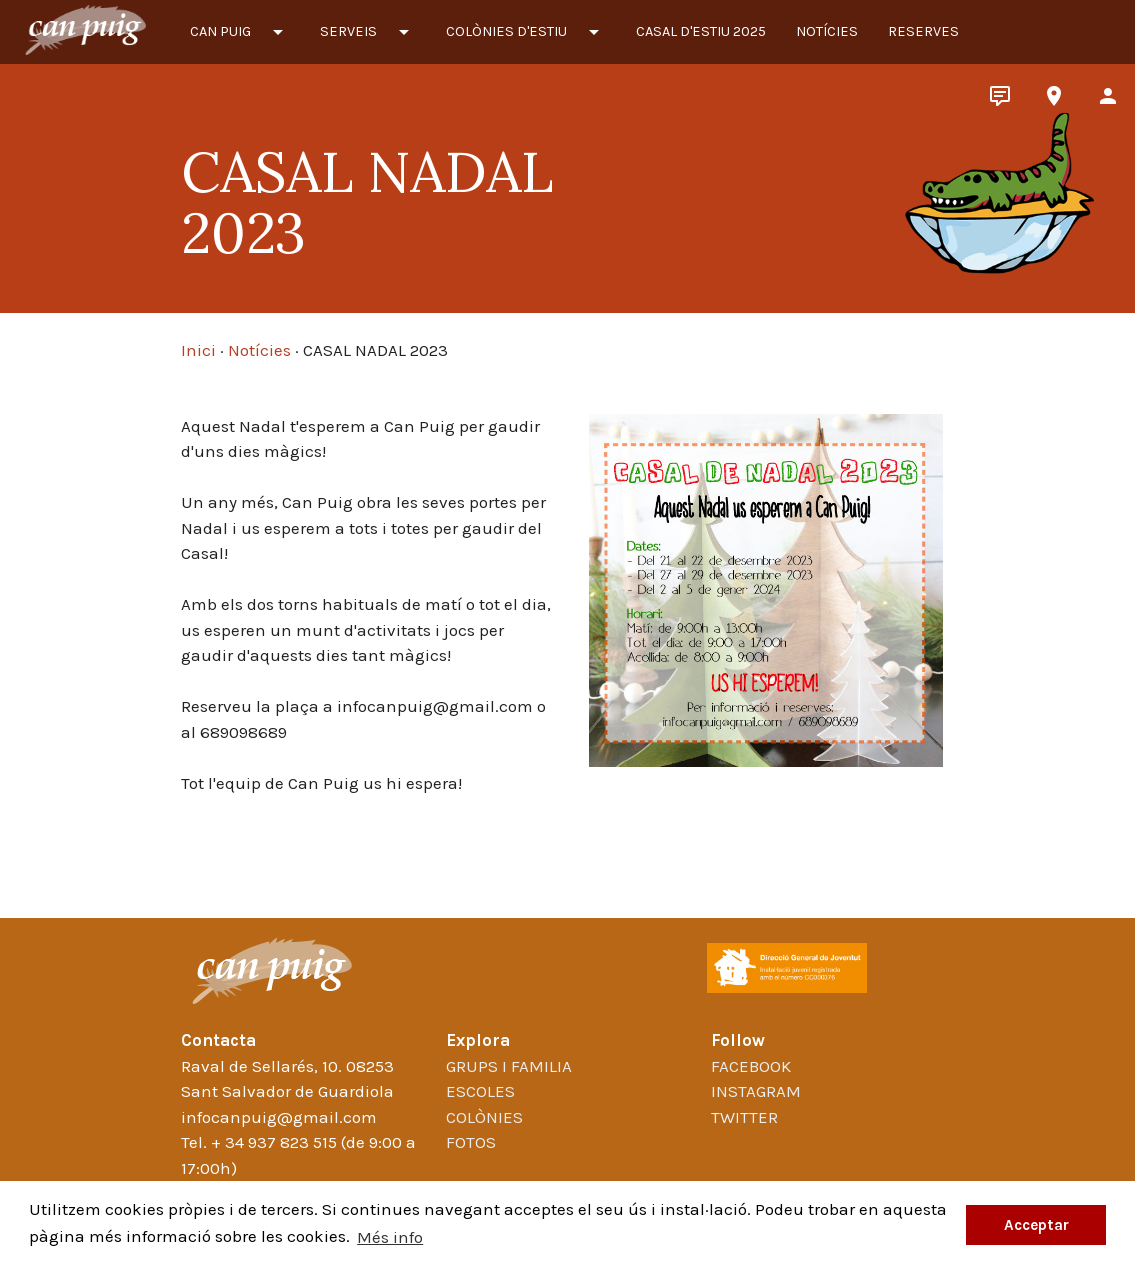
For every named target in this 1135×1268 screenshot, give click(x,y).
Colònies (484, 1117)
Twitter (744, 1117)
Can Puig (240, 32)
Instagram (756, 1091)
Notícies (827, 31)
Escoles (480, 1091)
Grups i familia (509, 1066)
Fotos (471, 1142)
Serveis (368, 32)
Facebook (751, 1066)
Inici (198, 350)
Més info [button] (390, 1237)
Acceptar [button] (1036, 1225)
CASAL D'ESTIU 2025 (701, 31)
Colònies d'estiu (526, 32)
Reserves (923, 31)
